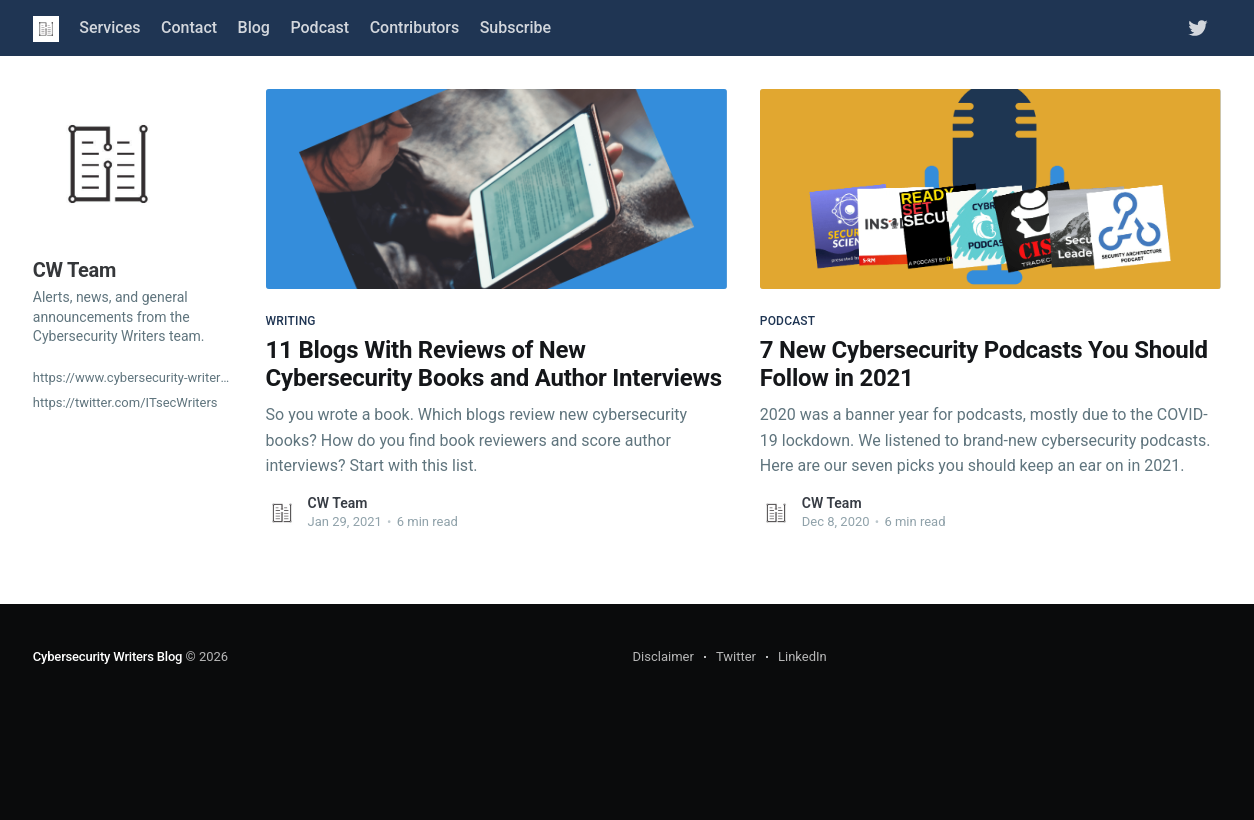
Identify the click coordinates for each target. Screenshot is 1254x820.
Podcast (319, 27)
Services (109, 27)
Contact (189, 27)
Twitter (736, 656)
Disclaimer (663, 656)
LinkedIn (802, 656)
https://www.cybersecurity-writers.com (133, 377)
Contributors (415, 27)
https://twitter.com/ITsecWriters (125, 402)
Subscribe (515, 27)
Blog (254, 27)
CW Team (338, 503)
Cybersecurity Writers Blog (107, 656)
